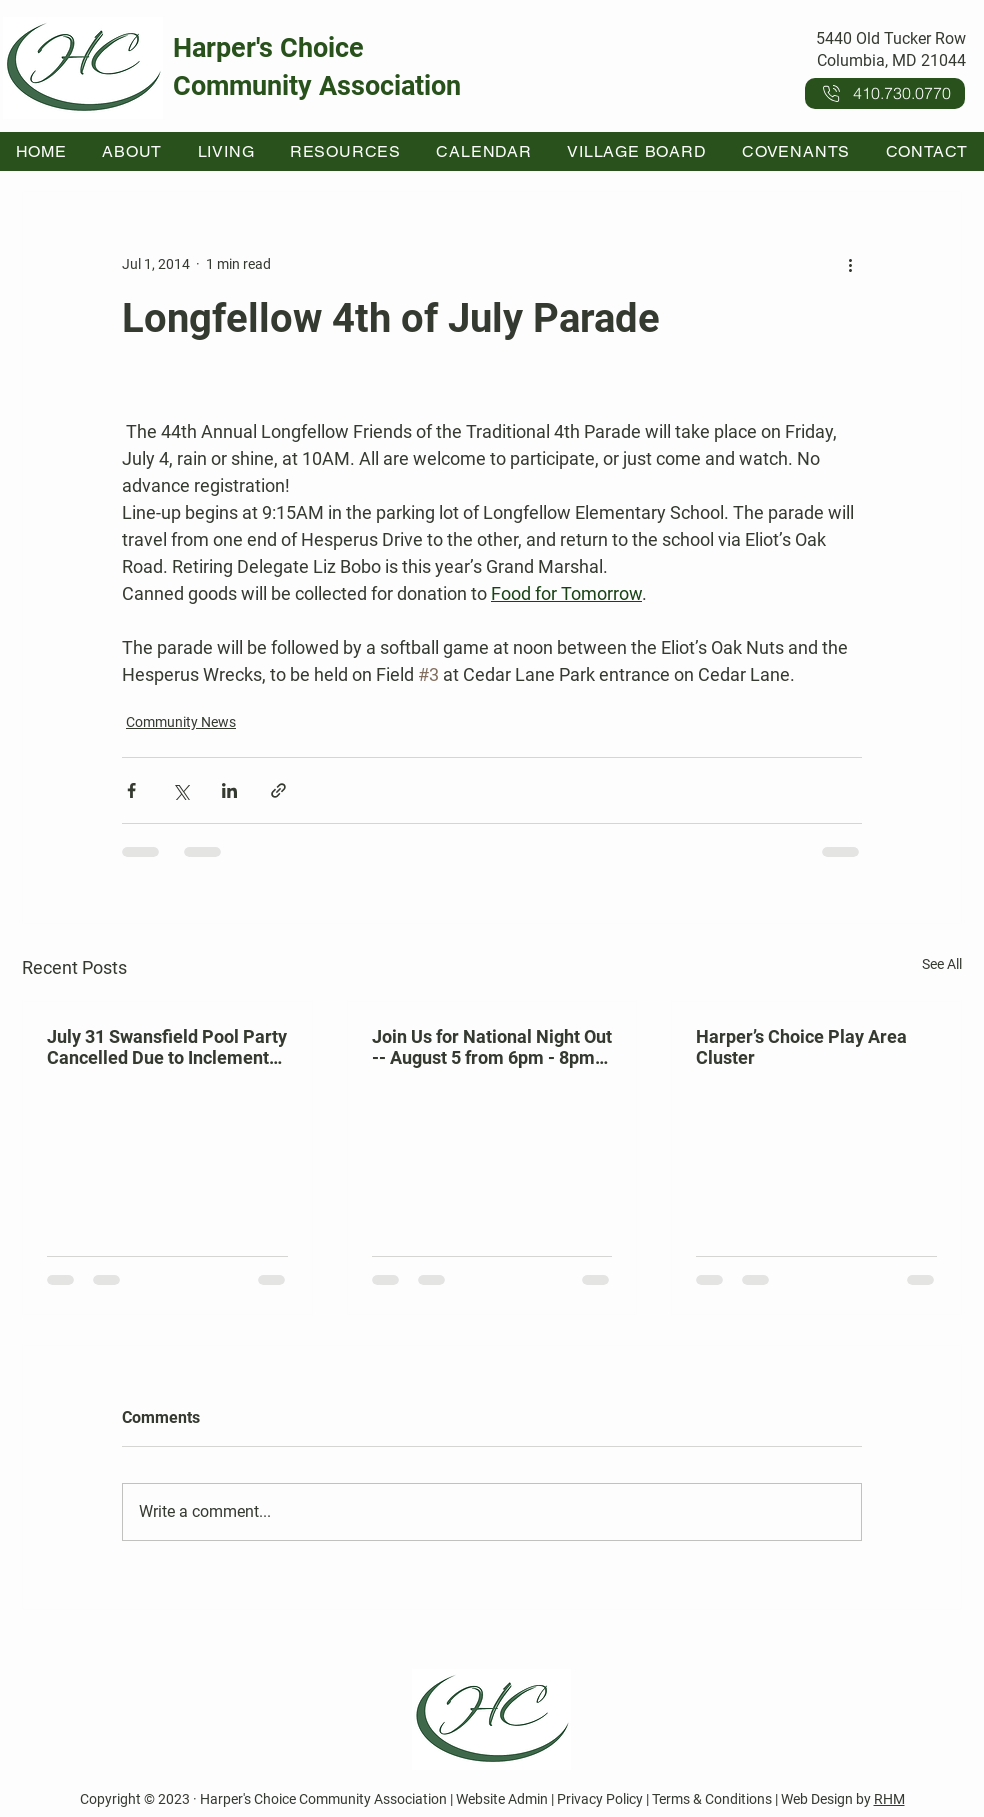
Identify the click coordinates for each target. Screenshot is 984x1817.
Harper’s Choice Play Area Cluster (801, 1047)
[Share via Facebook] (131, 790)
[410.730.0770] (885, 93)
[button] (132, 151)
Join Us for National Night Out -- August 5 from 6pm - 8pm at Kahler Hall (492, 1047)
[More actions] (850, 264)
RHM (889, 1799)
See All (942, 964)
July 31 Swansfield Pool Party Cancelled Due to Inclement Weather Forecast (167, 1047)
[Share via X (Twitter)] (180, 790)
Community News (181, 722)
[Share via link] (278, 790)
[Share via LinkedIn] (229, 790)
